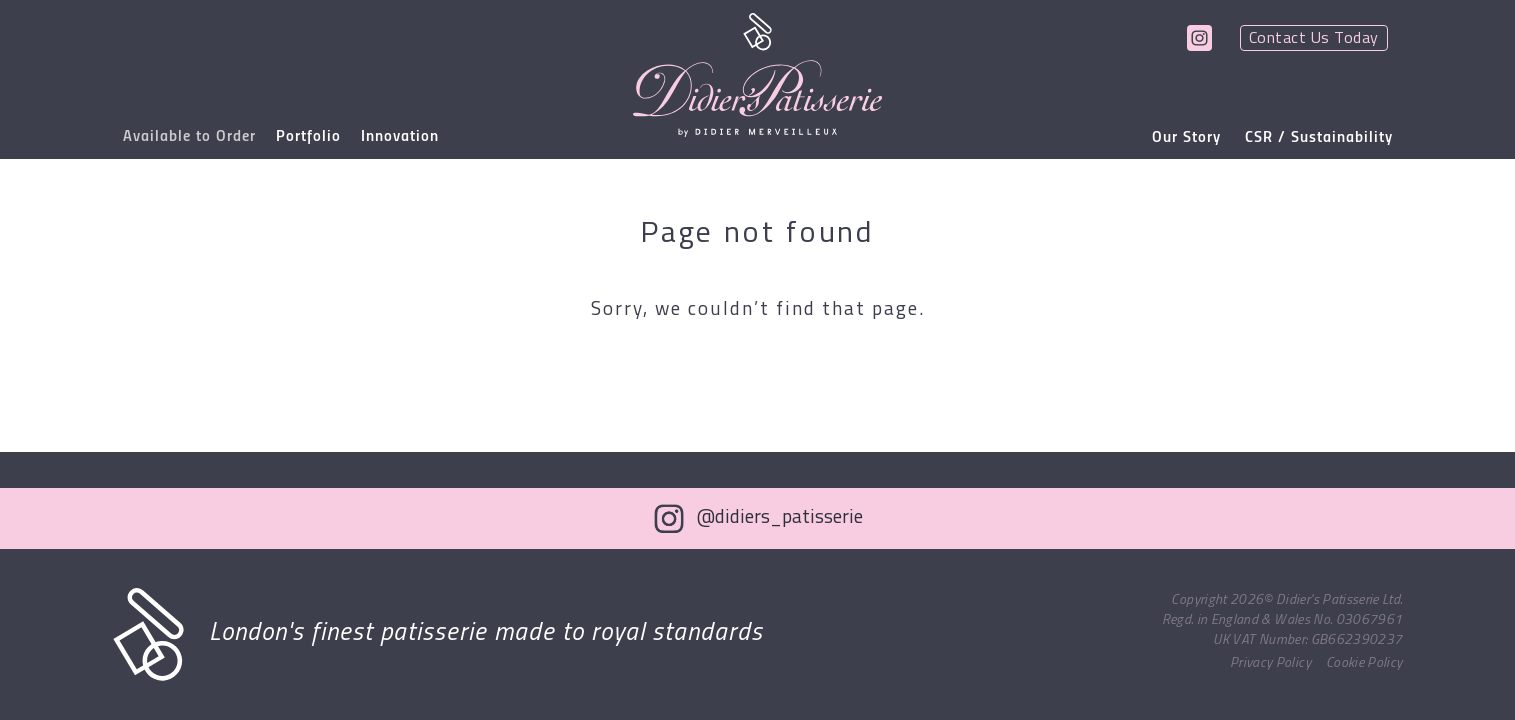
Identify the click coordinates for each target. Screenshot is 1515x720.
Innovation (400, 137)
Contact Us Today (1314, 39)
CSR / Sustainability (1319, 138)
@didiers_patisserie (780, 518)
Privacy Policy (1270, 663)
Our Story (1186, 138)
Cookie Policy (1364, 663)
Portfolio (308, 137)
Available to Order (189, 137)
